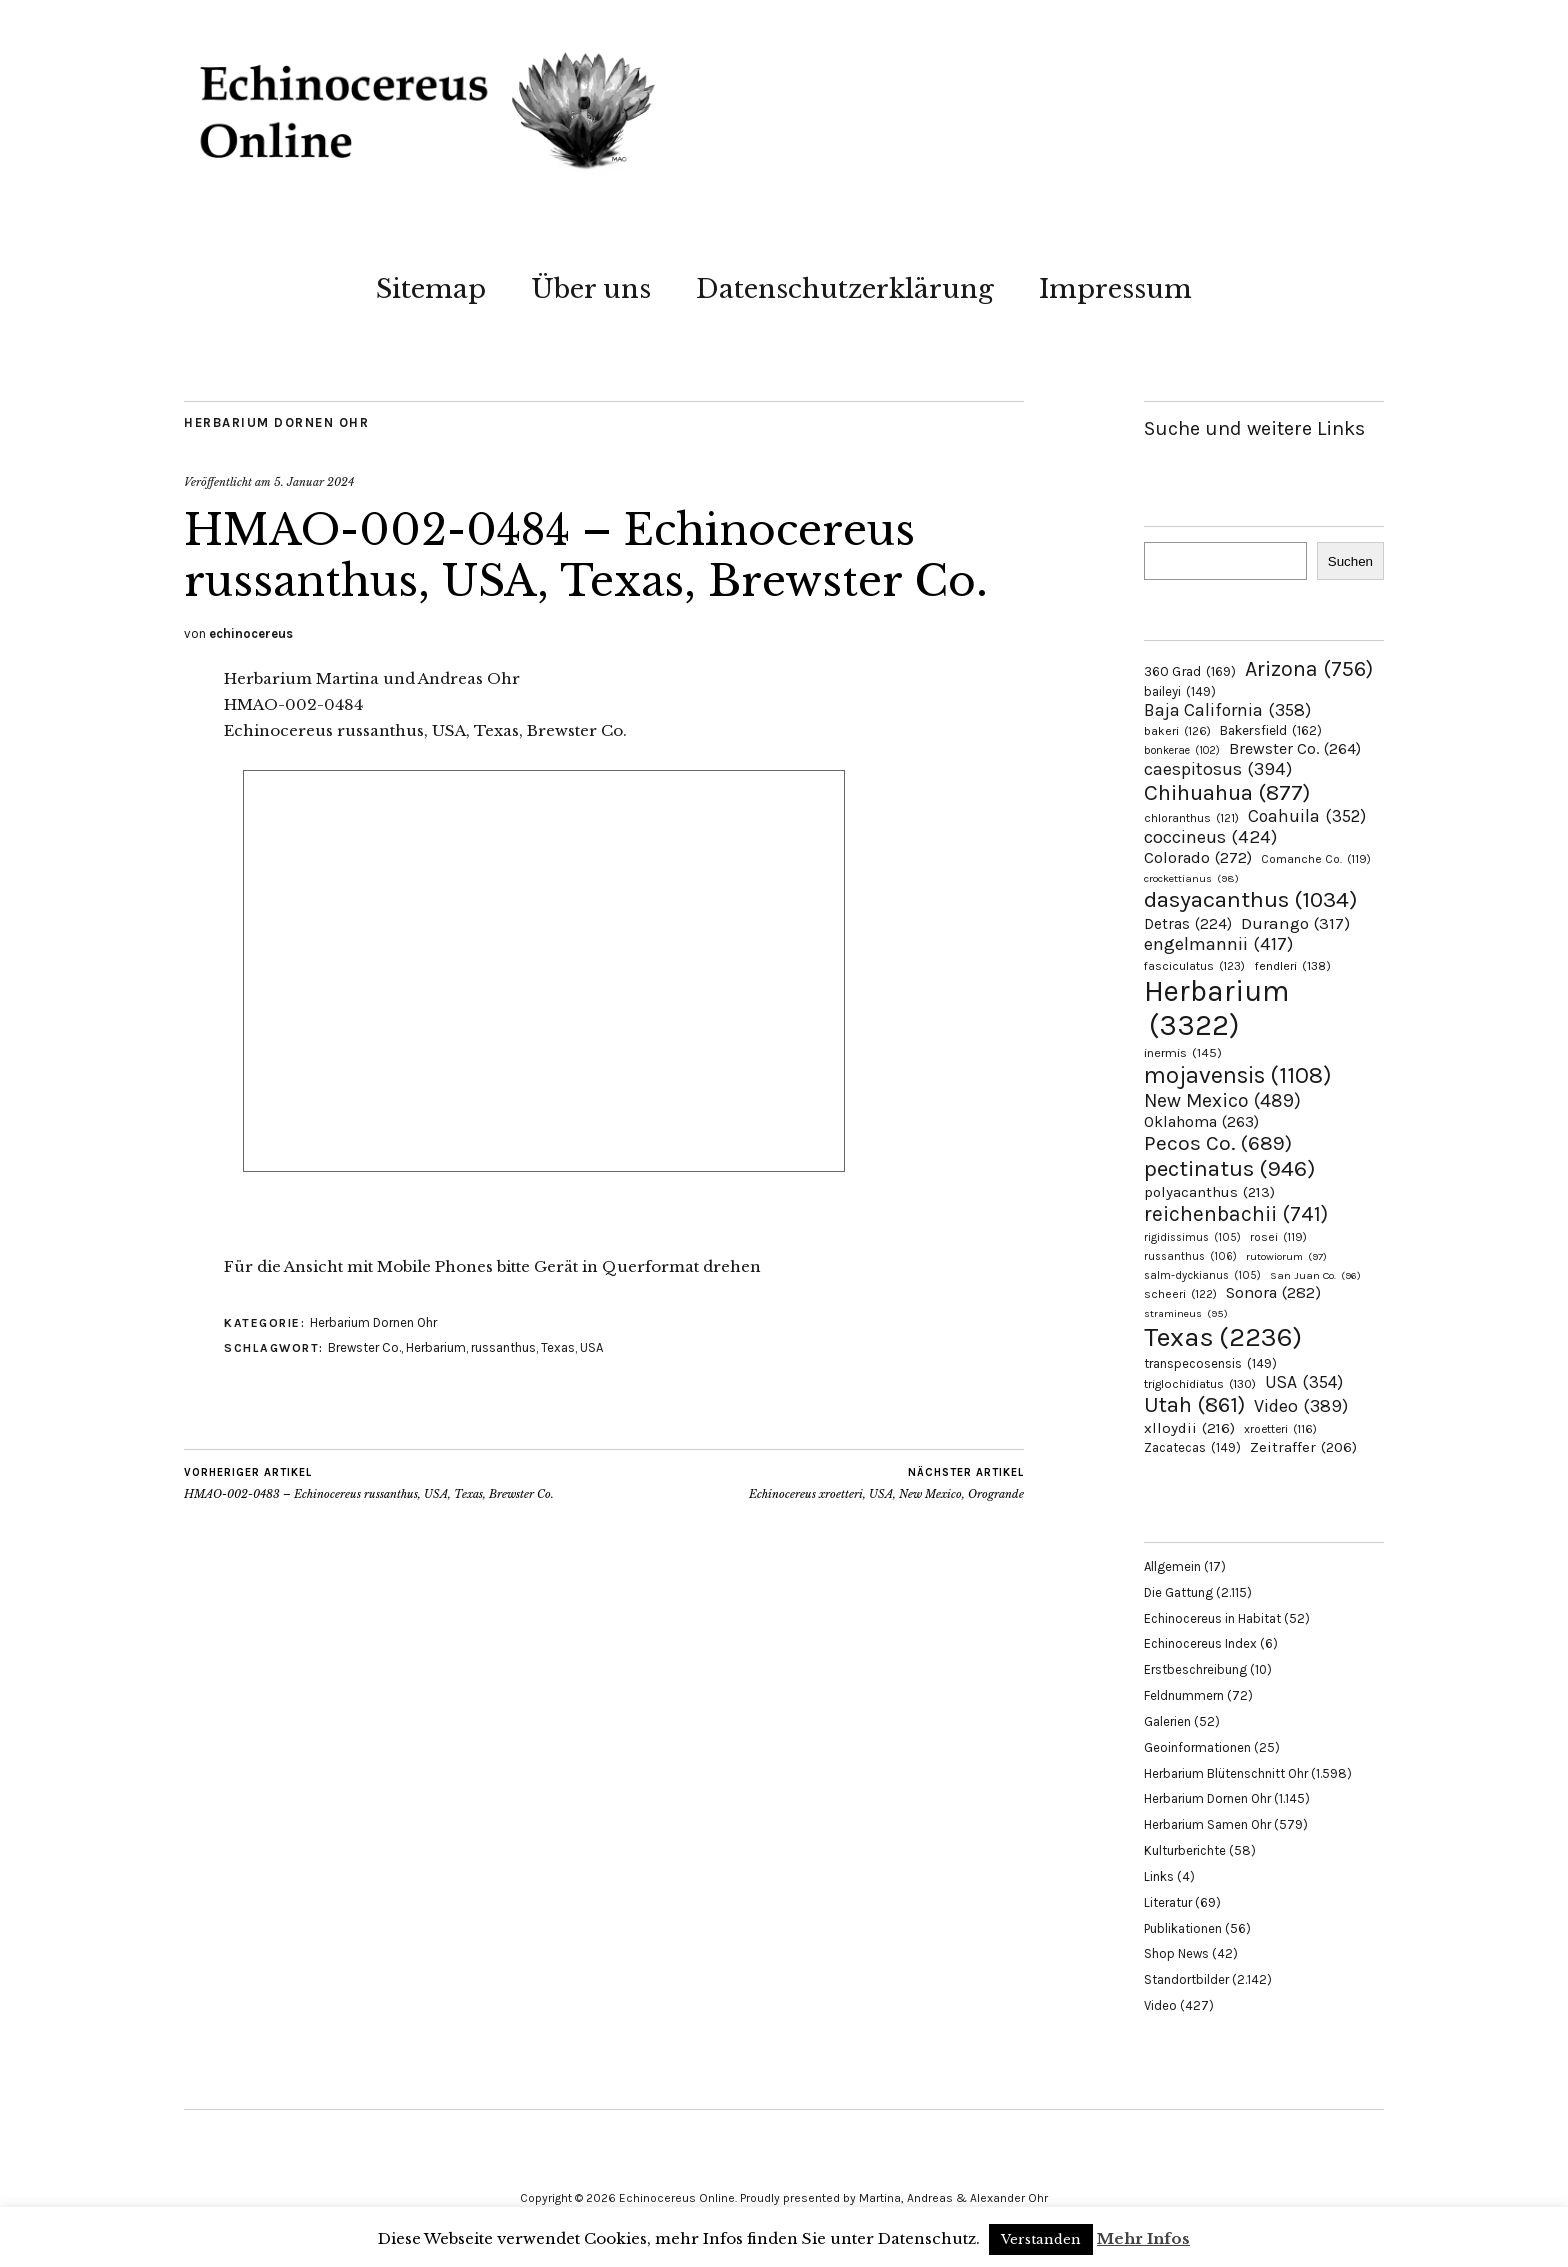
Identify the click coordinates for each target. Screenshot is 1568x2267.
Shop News (1176, 1953)
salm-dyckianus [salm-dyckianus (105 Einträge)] (1202, 1275)
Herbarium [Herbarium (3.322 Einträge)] (1216, 1008)
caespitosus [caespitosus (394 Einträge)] (1218, 769)
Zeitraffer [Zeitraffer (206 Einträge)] (1303, 1447)
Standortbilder (1186, 1979)
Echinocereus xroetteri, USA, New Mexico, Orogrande (886, 1483)
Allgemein (1172, 1566)
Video (1160, 2005)
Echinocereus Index (1200, 1643)
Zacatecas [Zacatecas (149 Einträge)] (1192, 1447)
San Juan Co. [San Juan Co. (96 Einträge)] (1315, 1275)
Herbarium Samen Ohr (1207, 1824)
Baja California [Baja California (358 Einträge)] (1227, 710)
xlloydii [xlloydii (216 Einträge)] (1189, 1428)
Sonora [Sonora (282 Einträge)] (1273, 1292)
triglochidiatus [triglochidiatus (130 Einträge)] (1200, 1384)
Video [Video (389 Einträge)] (1301, 1406)
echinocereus (251, 633)
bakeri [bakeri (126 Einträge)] (1177, 731)
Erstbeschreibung (1195, 1669)
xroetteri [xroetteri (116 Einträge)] (1280, 1429)
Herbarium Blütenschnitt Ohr (1226, 1773)
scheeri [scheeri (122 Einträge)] (1180, 1294)
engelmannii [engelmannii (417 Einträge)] (1218, 944)
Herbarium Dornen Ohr (276, 422)
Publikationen (1183, 1928)
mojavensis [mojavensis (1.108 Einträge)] (1238, 1075)
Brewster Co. (364, 1347)
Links (1159, 1876)
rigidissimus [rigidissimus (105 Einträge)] (1192, 1237)
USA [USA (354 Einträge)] (1304, 1382)
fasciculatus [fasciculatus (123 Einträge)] (1194, 966)
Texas (558, 1347)
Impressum (1115, 289)
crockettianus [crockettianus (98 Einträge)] (1191, 878)
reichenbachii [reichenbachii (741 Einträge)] (1236, 1213)
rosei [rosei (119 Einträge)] (1278, 1237)
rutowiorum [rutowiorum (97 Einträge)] (1286, 1256)
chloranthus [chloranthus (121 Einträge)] (1191, 818)
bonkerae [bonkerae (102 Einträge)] (1182, 750)
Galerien (1167, 1721)
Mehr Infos (1143, 2238)
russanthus (503, 1347)
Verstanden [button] (1041, 2239)
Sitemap (431, 289)
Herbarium (436, 1347)
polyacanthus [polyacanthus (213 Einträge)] (1209, 1192)
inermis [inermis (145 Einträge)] (1183, 1052)
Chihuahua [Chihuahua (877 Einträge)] (1227, 793)
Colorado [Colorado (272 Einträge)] (1198, 857)
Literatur (1168, 1902)
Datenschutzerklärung (845, 289)
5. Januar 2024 (314, 482)
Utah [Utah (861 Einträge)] (1194, 1405)
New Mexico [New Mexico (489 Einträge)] (1222, 1100)
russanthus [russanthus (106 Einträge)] (1190, 1256)
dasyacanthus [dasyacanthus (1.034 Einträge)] (1251, 899)
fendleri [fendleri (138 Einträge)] (1292, 965)
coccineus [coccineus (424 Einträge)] (1210, 837)
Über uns (591, 289)
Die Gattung (1178, 1592)
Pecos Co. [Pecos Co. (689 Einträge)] (1218, 1143)
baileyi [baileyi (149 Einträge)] (1180, 691)
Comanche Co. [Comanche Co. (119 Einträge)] (1316, 859)
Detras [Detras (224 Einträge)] (1188, 924)
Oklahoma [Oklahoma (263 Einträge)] (1201, 1121)
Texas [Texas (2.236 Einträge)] (1223, 1337)
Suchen (1350, 561)
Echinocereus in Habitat (1212, 1618)
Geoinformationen (1197, 1747)
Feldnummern (1184, 1695)
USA (591, 1347)
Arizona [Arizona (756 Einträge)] (1309, 668)
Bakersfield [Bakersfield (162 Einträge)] (1271, 730)
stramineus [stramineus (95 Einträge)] (1186, 1313)
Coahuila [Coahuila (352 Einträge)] (1307, 816)
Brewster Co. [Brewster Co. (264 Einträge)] (1295, 748)
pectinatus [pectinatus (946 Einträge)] (1229, 1168)
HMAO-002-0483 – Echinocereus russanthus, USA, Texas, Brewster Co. (369, 1483)
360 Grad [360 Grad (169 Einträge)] (1190, 671)
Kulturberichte (1185, 1850)
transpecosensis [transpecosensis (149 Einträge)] (1210, 1363)
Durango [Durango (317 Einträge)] (1295, 923)
